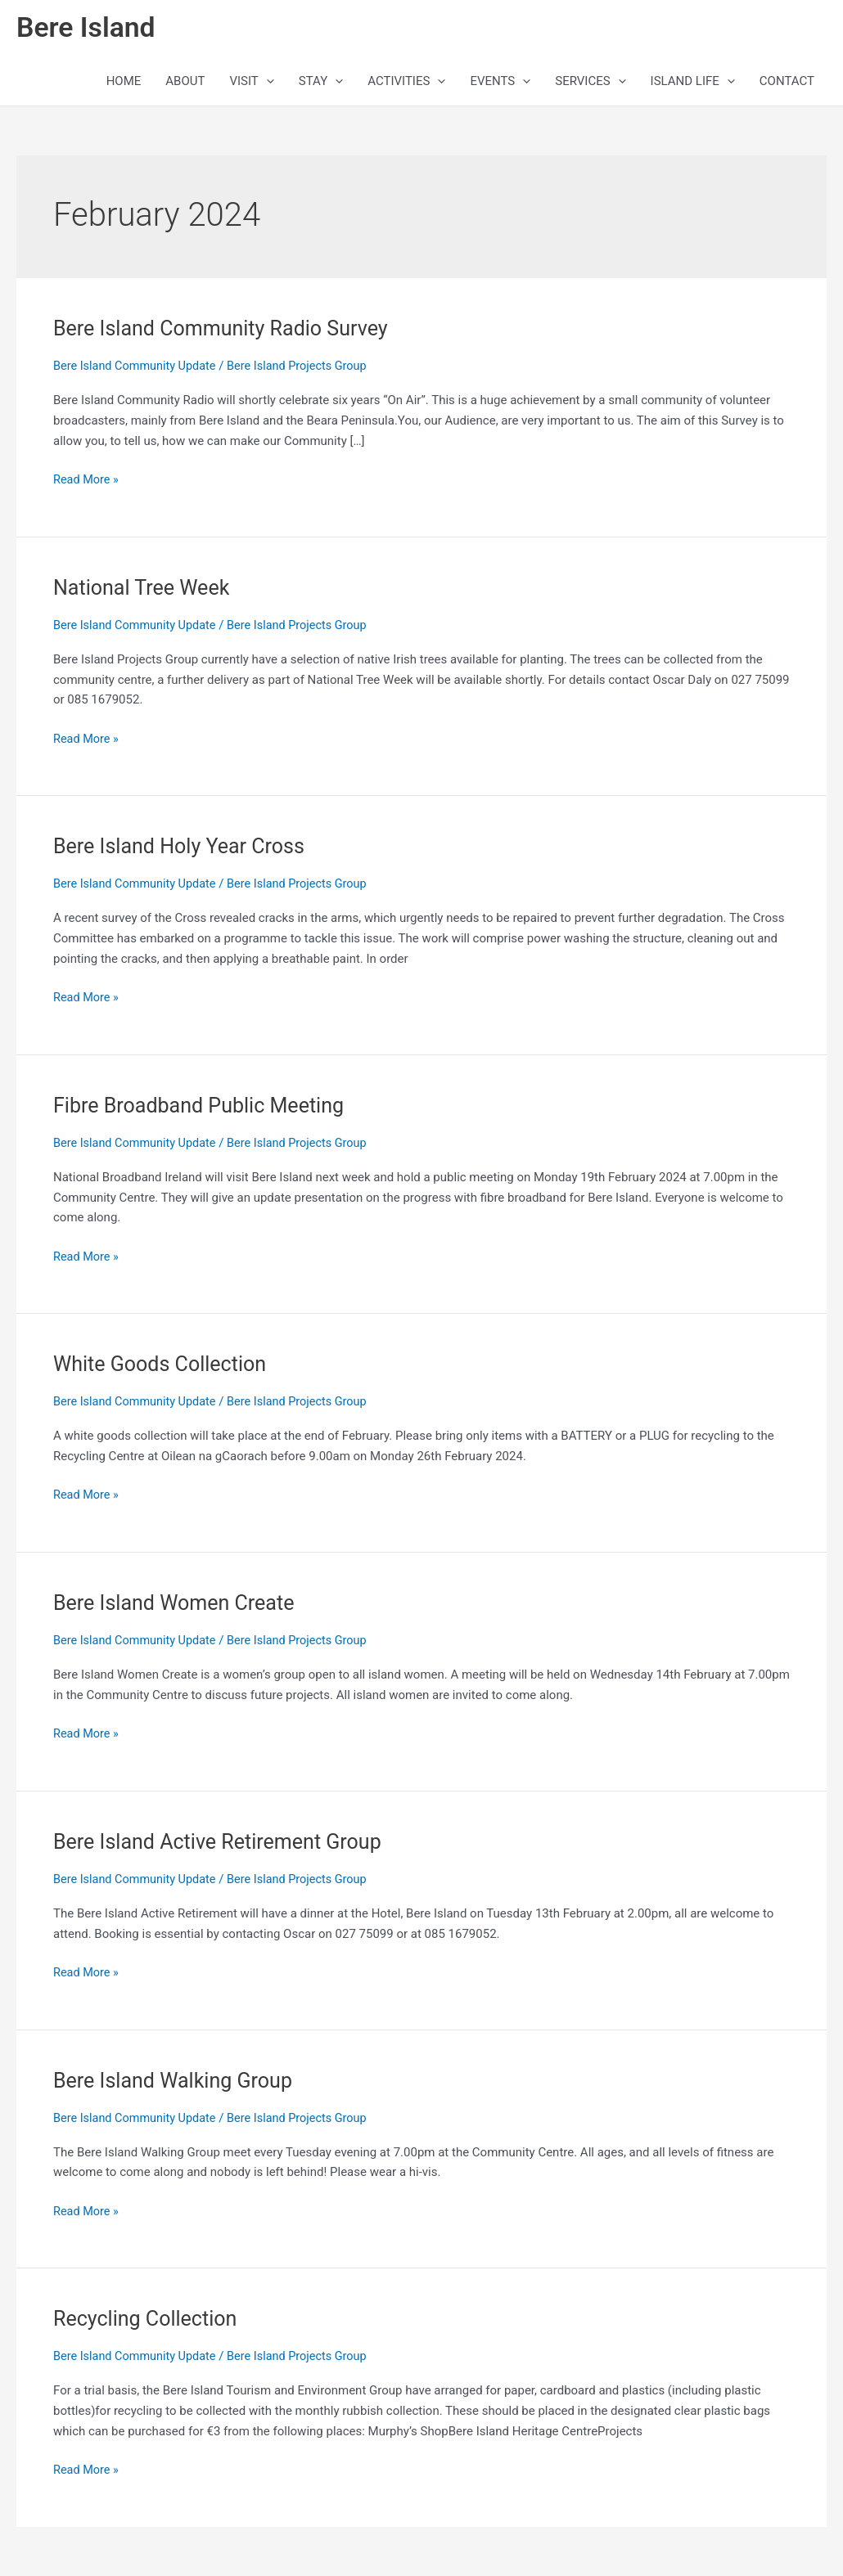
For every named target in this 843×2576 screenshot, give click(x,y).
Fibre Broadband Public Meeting (204, 1107)
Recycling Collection (148, 2319)
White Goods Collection (163, 1365)
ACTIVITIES (406, 83)
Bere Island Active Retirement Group (223, 1842)
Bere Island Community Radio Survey (226, 330)
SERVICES (590, 83)
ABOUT (185, 83)
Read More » (87, 479)
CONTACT (787, 83)
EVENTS (500, 83)
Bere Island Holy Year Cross (183, 847)
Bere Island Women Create (178, 1603)
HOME (124, 83)
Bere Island (88, 29)
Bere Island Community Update (137, 368)
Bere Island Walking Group (177, 2080)
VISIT (251, 83)
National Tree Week (145, 589)
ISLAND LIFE (693, 83)
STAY (321, 83)
